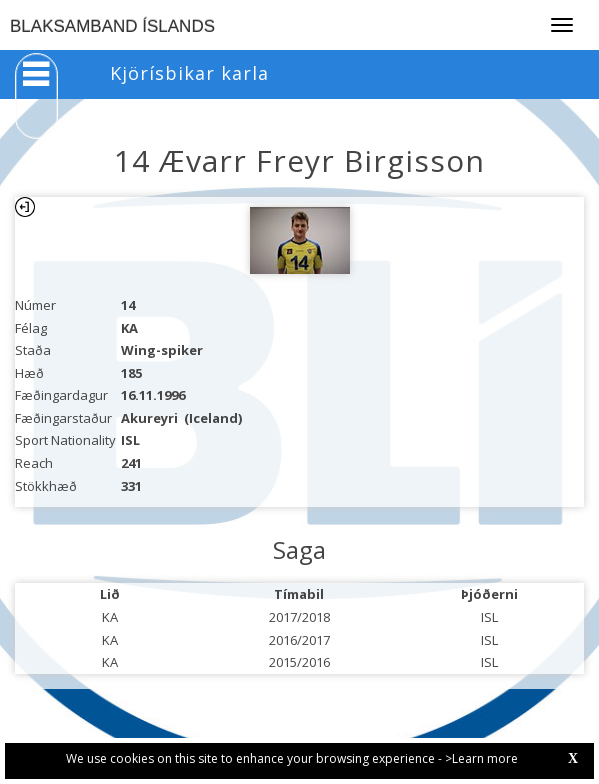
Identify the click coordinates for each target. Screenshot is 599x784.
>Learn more (481, 758)
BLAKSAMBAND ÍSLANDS (112, 26)
